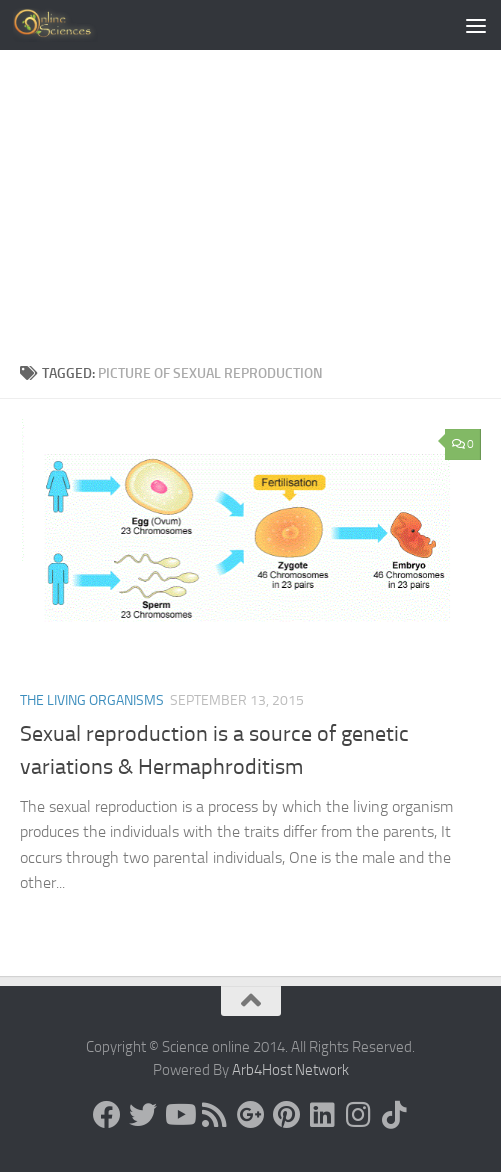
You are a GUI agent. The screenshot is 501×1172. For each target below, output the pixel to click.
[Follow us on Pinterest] (287, 1115)
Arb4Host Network (290, 1070)
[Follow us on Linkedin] (323, 1115)
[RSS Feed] (215, 1115)
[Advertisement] (250, 212)
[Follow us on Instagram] (359, 1115)
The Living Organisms (92, 700)
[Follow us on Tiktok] (395, 1115)
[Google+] (251, 1115)
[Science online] (107, 1115)
